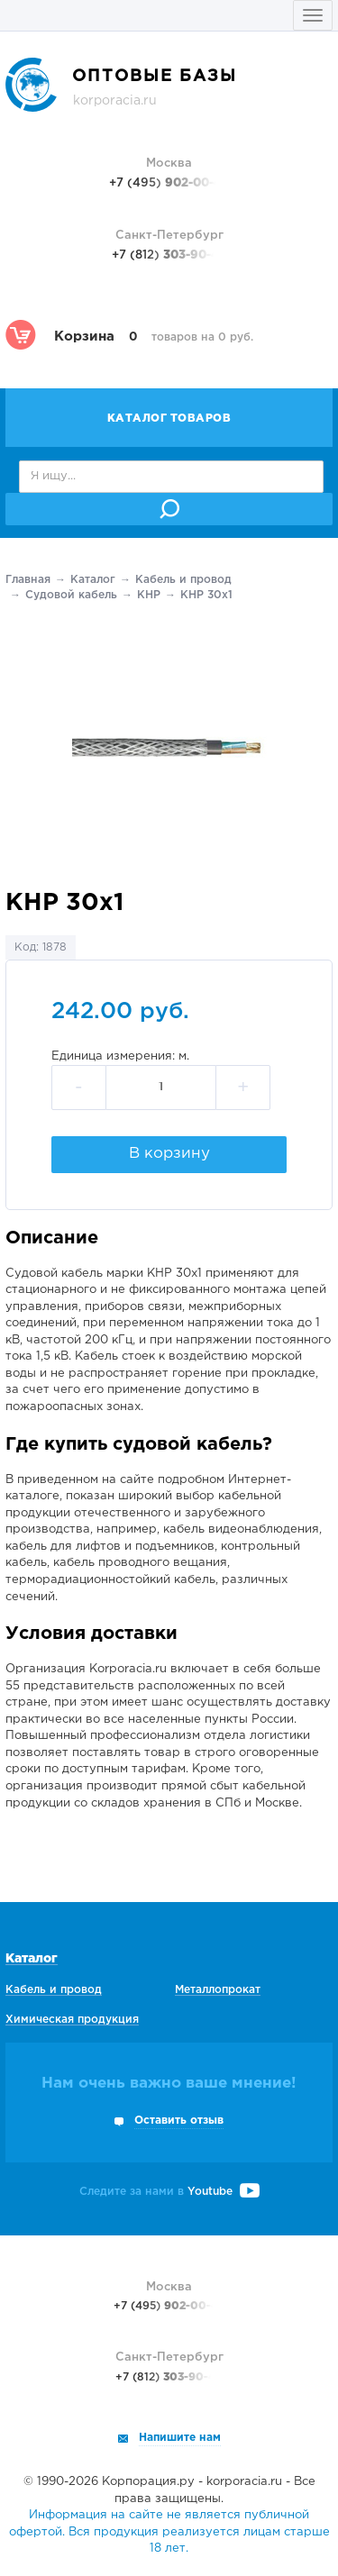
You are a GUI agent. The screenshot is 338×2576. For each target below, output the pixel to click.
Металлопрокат (217, 1990)
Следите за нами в (169, 2192)
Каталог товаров (169, 418)
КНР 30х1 (206, 595)
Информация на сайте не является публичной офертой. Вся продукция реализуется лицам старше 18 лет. (169, 2531)
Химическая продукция (72, 2020)
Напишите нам (180, 2438)
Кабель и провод (183, 580)
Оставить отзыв (179, 2120)
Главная (27, 580)
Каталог (92, 580)
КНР (148, 595)
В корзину (169, 1154)
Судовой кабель (71, 595)
